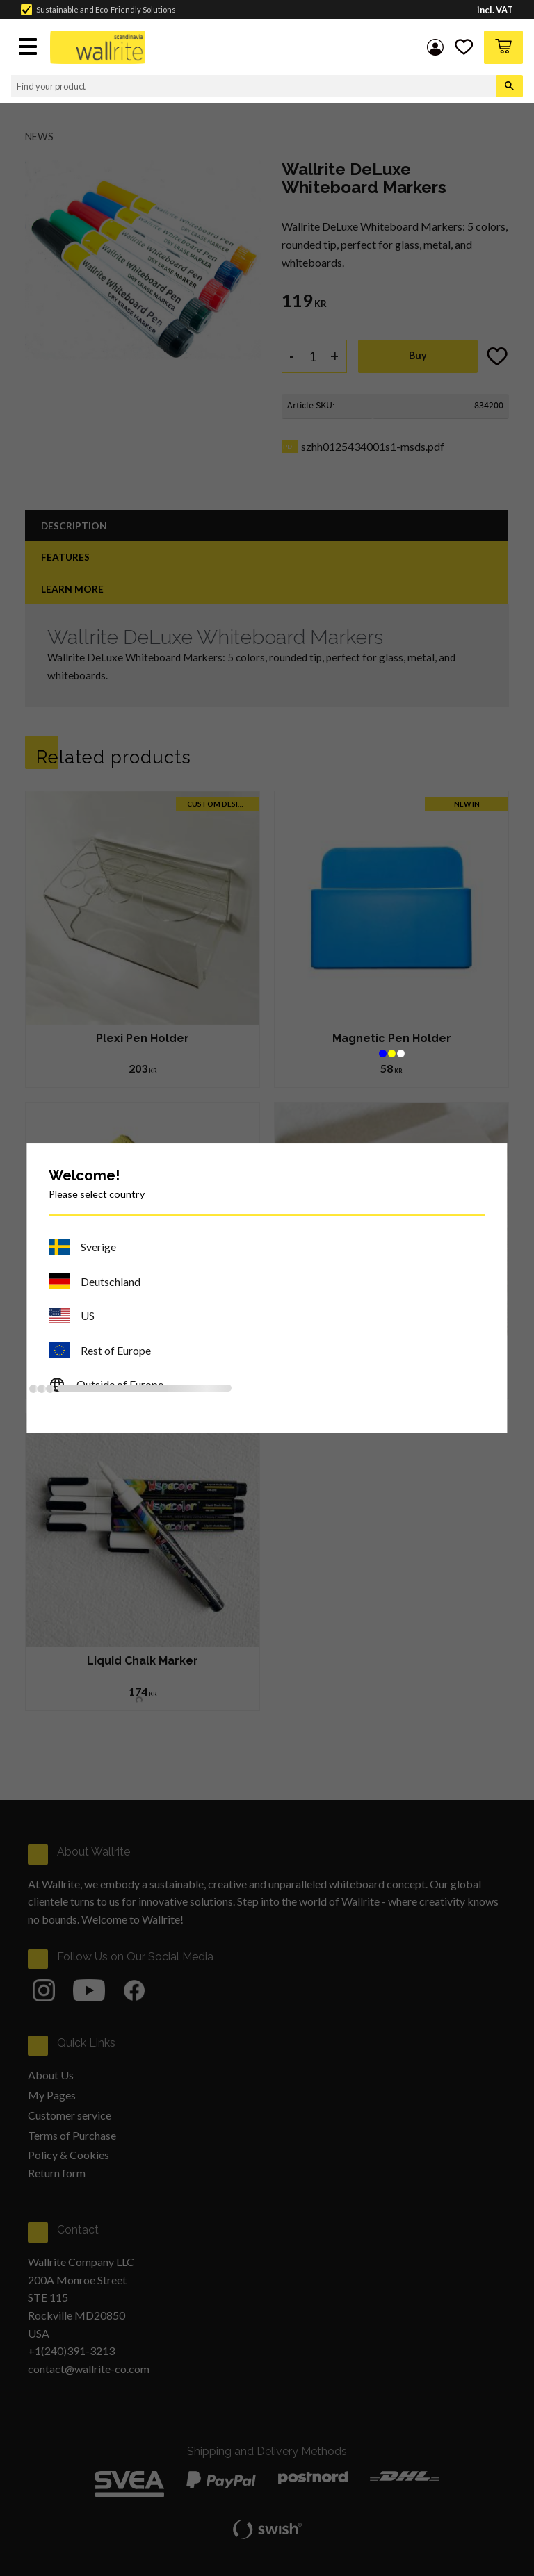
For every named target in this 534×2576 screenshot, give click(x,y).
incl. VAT (495, 10)
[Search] (509, 86)
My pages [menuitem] (435, 47)
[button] (29, 48)
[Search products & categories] (253, 86)
